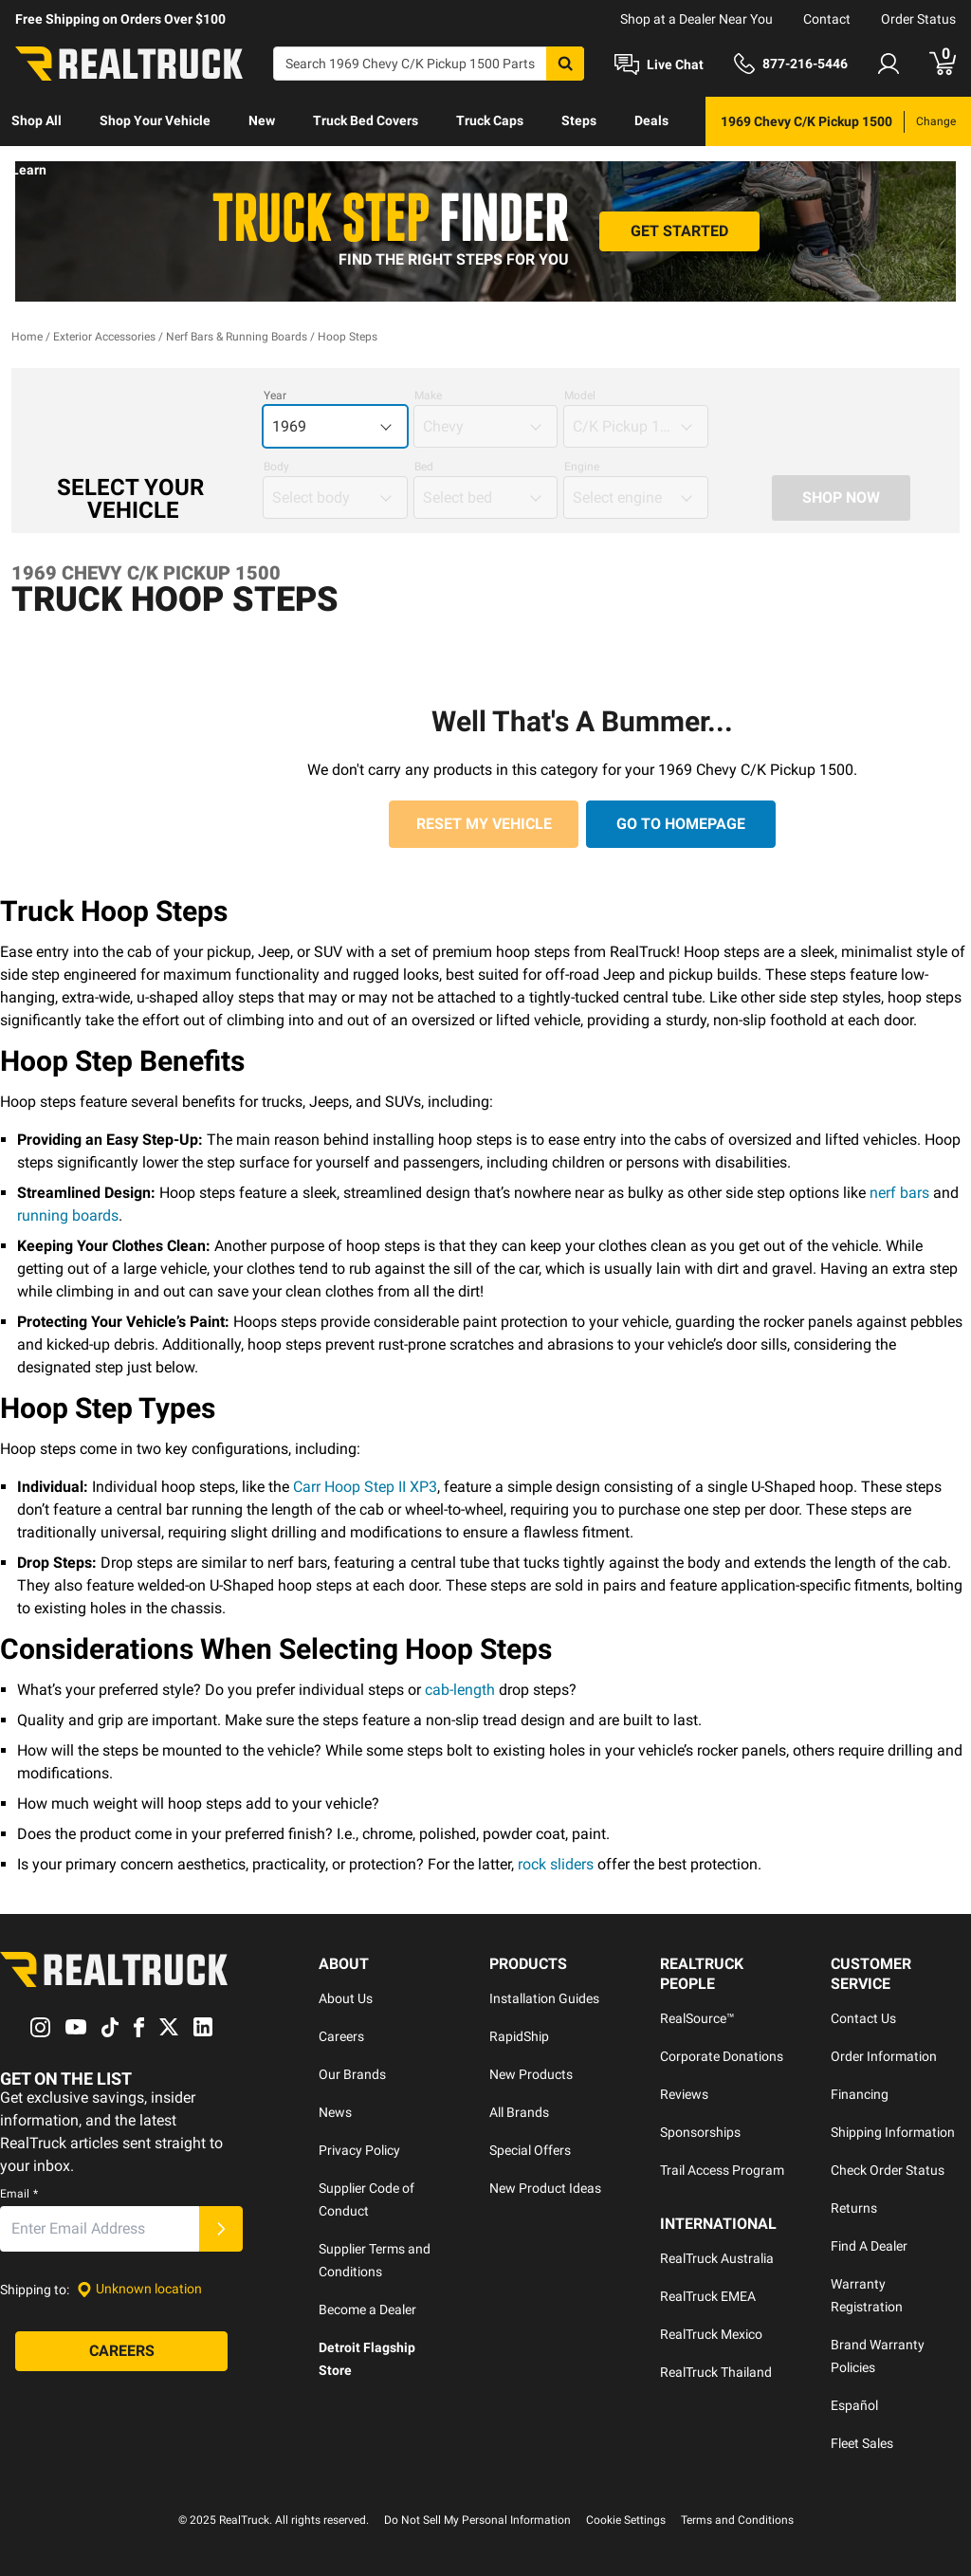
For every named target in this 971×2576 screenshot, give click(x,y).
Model (579, 395)
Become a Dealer (367, 2309)
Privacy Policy (359, 2150)
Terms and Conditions (737, 2520)
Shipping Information (893, 2132)
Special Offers (530, 2150)
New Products (531, 2074)
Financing (860, 2094)
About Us (346, 1998)
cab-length (460, 1690)
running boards (68, 1215)
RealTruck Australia (717, 2258)
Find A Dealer (869, 2246)
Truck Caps (489, 120)
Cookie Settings (626, 2520)
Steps (578, 120)
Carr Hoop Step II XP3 (365, 1487)
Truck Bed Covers (365, 120)
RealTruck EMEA (708, 2296)
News (335, 2112)
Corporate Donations (721, 2056)
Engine (581, 466)
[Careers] (121, 2351)
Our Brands (352, 2074)
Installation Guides (544, 1998)
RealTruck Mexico (711, 2334)
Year (275, 395)
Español (854, 2405)
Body (276, 466)
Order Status (918, 19)
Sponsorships (700, 2132)
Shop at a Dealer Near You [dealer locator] (696, 19)
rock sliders (556, 1864)
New (261, 120)
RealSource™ (697, 2018)
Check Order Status (887, 2170)
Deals (651, 120)
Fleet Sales (862, 2443)
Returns (854, 2208)
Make (428, 395)
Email (19, 2193)
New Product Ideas (545, 2188)
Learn (28, 169)
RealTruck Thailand (716, 2372)
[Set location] (139, 2289)
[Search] (428, 63)
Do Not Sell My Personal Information (477, 2520)
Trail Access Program (722, 2170)
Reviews (684, 2094)
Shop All (36, 120)
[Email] (99, 2229)
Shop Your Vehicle (155, 120)
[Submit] (221, 2229)
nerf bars (899, 1193)
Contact (827, 19)
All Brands (519, 2112)
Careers (341, 2036)
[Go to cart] (942, 63)
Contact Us (863, 2018)
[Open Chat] (659, 64)
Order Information (884, 2056)
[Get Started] (679, 231)
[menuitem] (36, 121)
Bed (423, 466)
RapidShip (519, 2036)
